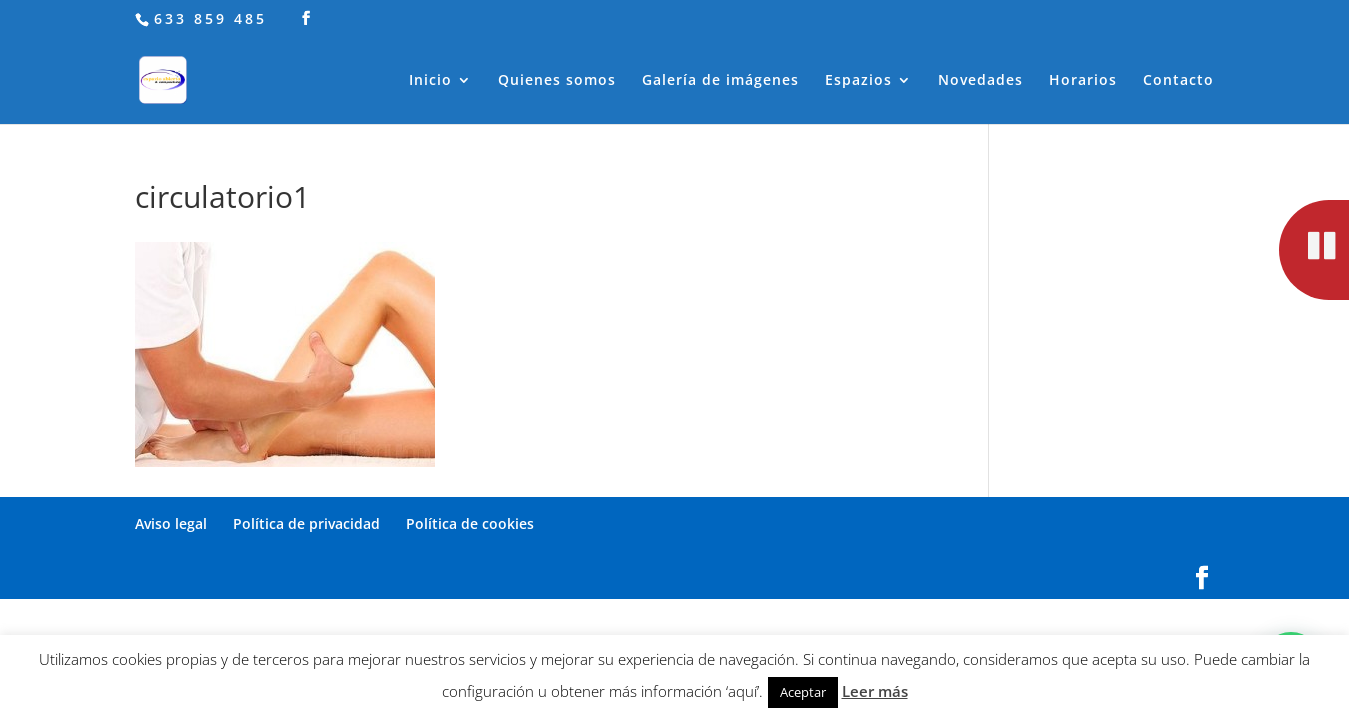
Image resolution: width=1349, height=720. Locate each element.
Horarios (1083, 81)
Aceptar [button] (803, 692)
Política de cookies (470, 523)
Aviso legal (171, 523)
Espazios (858, 81)
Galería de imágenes (720, 81)
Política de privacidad (306, 523)
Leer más (875, 691)
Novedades (980, 81)
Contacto (1178, 81)
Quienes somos (557, 81)
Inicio (430, 81)
